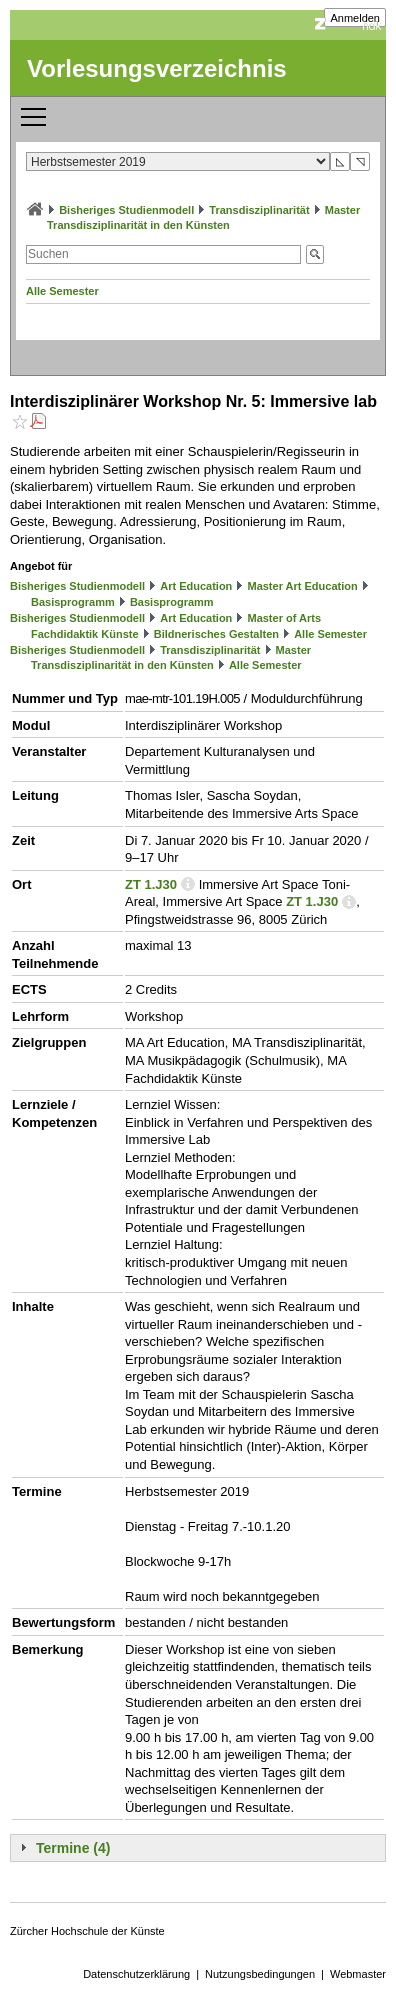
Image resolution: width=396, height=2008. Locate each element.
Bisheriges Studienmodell (126, 210)
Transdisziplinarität (259, 210)
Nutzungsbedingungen (260, 1974)
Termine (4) (73, 1848)
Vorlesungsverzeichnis (157, 68)
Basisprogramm (73, 602)
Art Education (196, 586)
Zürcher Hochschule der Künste (87, 1931)
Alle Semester (62, 291)
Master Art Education (302, 586)
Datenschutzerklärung (136, 1974)
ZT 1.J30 (151, 884)
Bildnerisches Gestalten (216, 634)
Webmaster (358, 1974)
